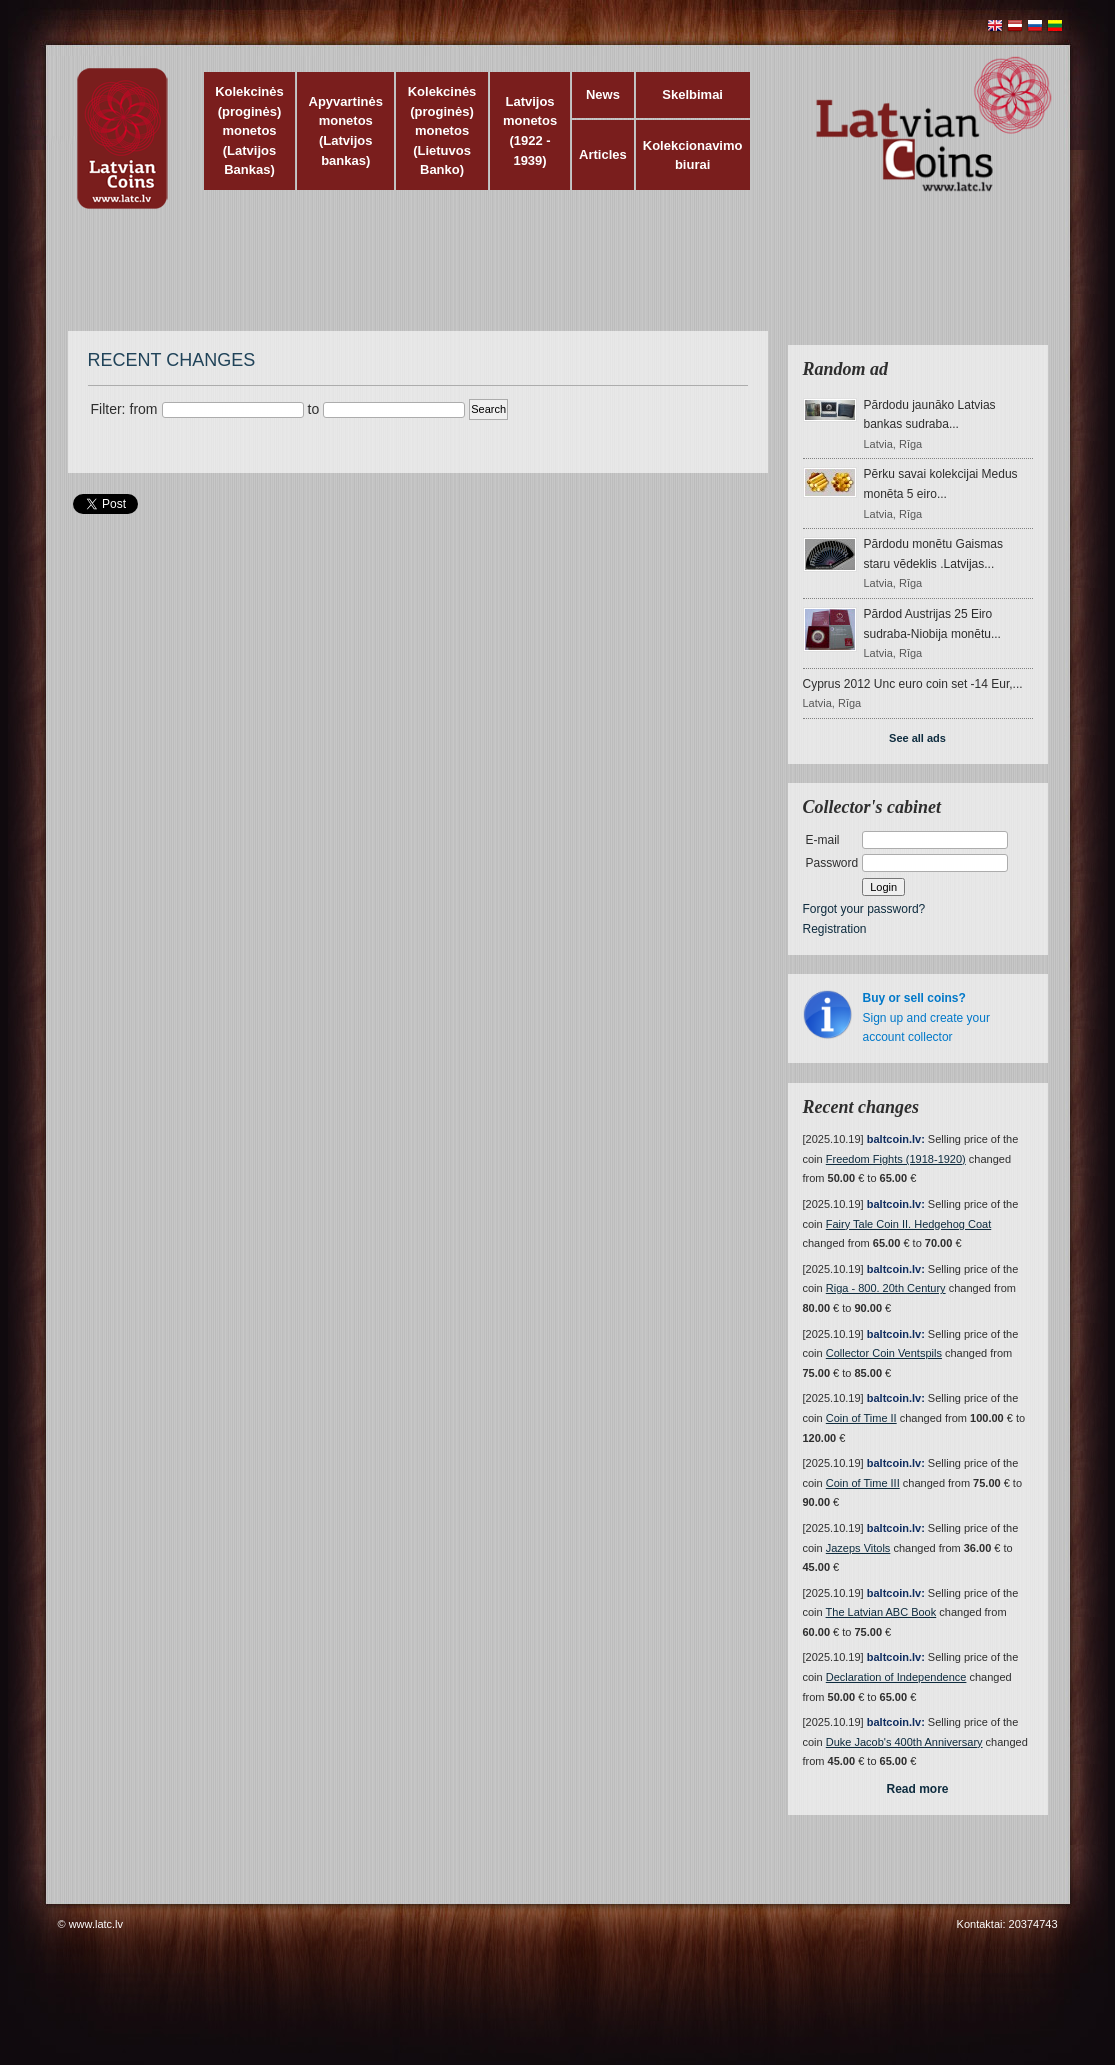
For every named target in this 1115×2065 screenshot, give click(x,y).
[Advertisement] (553, 280)
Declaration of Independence (896, 1677)
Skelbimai (692, 94)
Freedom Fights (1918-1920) (896, 1159)
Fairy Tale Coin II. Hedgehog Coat (909, 1224)
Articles (603, 154)
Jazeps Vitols (858, 1548)
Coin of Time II (861, 1418)
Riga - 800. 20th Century (886, 1288)
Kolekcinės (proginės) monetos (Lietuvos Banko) (442, 130)
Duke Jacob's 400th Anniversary (904, 1742)
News (603, 94)
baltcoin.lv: (896, 1139)
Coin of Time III (863, 1483)
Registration (835, 929)
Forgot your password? (864, 909)
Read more (917, 1789)
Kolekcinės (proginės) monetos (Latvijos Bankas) (249, 130)
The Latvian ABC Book (881, 1612)
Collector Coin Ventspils (884, 1353)
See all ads (917, 738)
